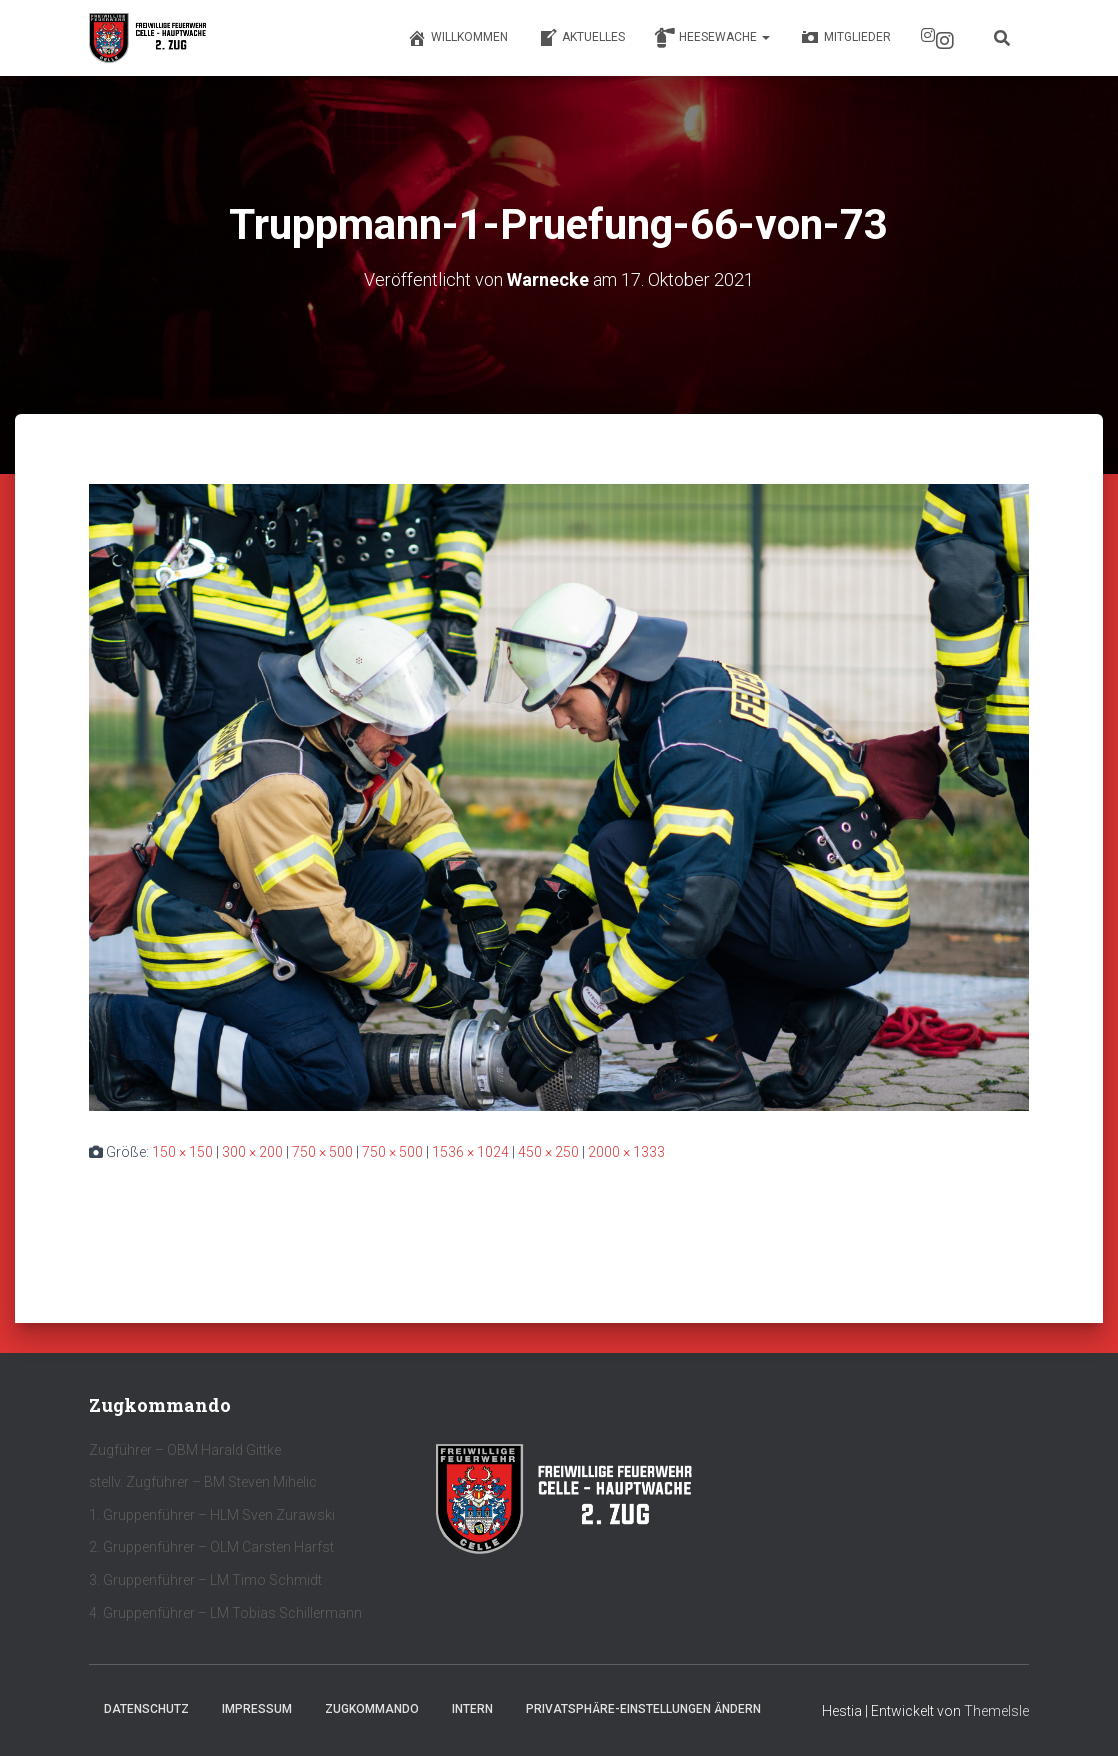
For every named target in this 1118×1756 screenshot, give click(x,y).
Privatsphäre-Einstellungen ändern (643, 1709)
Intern (472, 1709)
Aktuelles (581, 38)
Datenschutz (146, 1709)
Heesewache (712, 38)
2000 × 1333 (626, 1152)
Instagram (945, 41)
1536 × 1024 (470, 1152)
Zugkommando (372, 1709)
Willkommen (457, 38)
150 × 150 (182, 1152)
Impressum (257, 1709)
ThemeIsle (996, 1711)
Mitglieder (845, 38)
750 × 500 (322, 1152)
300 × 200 (252, 1152)
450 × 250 (548, 1152)
